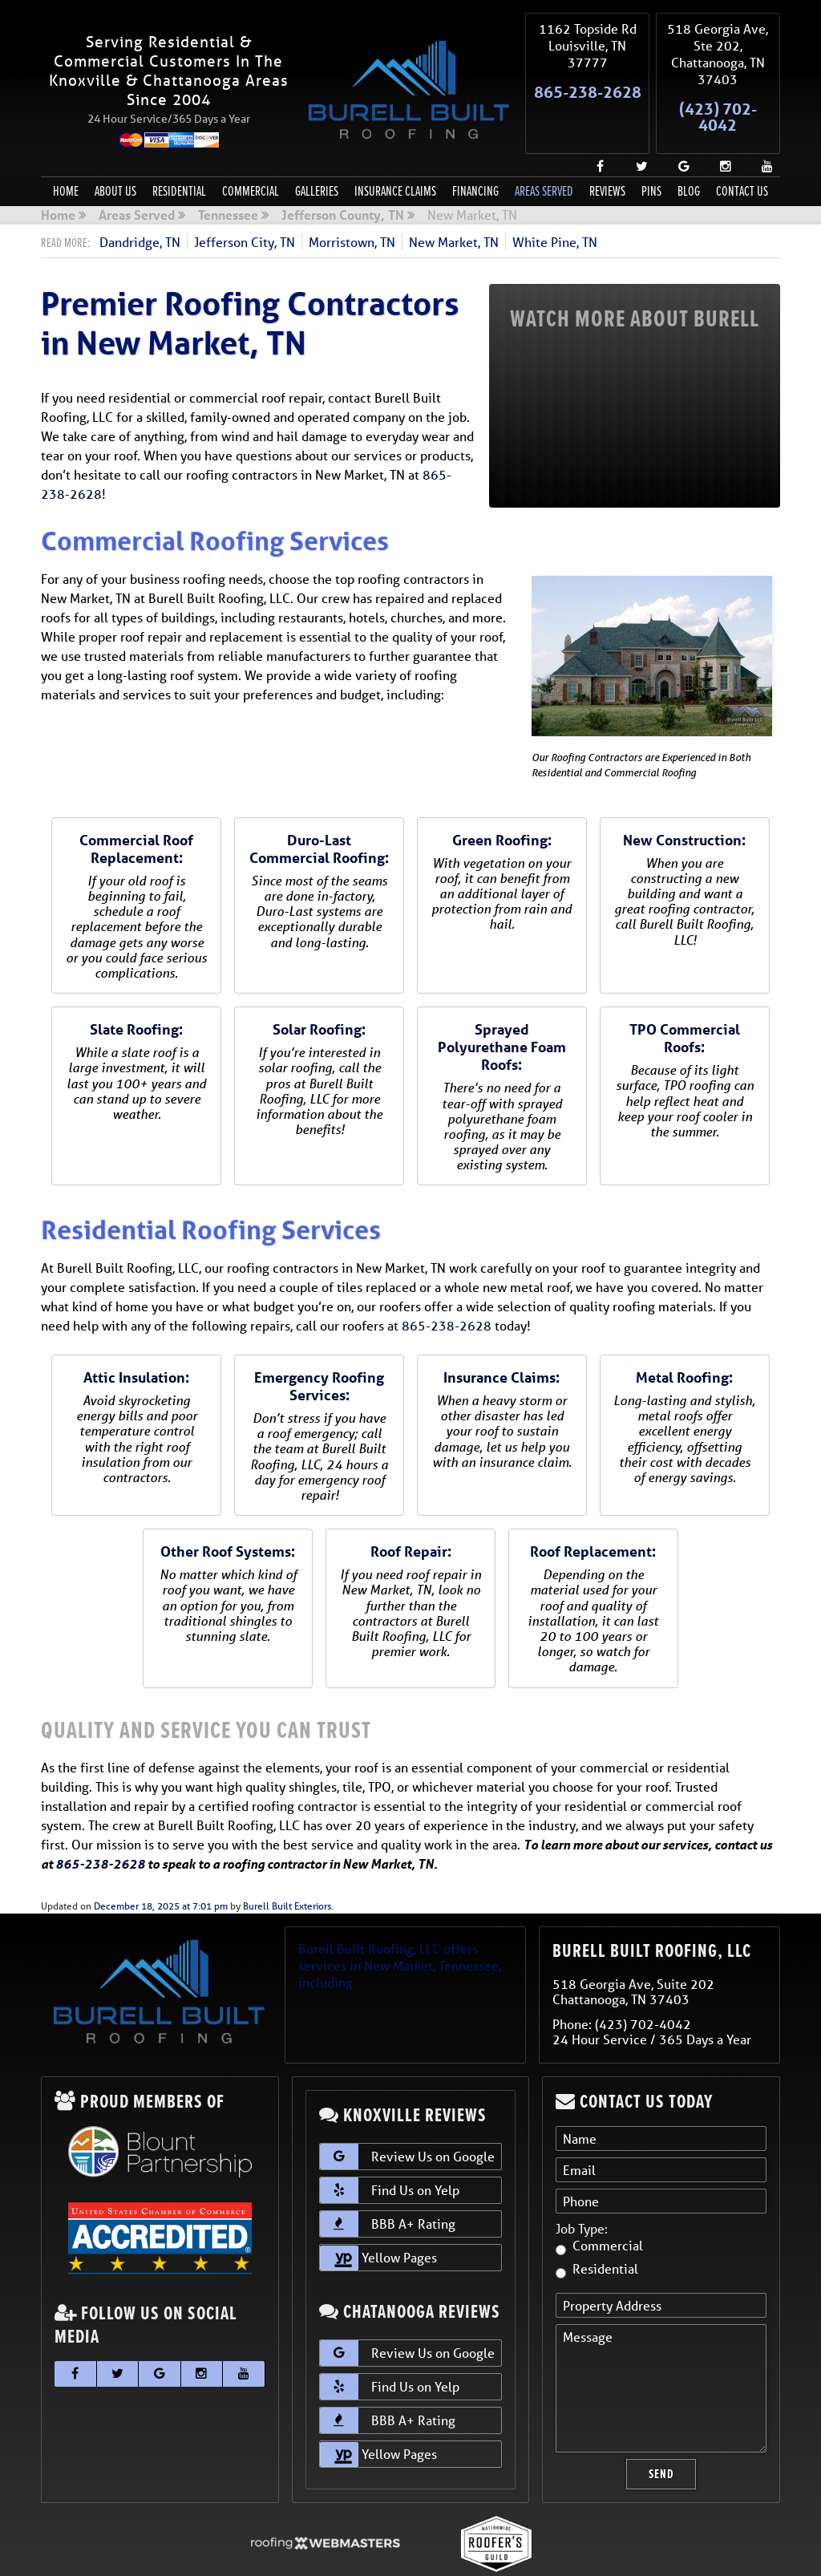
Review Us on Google (407, 2119)
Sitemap (258, 2552)
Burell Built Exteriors (287, 1868)
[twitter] (636, 123)
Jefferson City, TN (244, 203)
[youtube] (761, 123)
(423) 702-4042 (717, 97)
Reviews (607, 153)
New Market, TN (454, 203)
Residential (179, 153)
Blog (688, 153)
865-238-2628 (588, 81)
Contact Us (742, 153)
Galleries (316, 153)
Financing (475, 153)
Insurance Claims (395, 153)
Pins (651, 153)
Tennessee (228, 178)
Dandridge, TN (139, 203)
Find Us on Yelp (389, 2152)
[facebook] (594, 123)
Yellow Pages (378, 2220)
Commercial (250, 153)
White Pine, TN (554, 203)
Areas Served (544, 153)
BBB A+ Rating (387, 2186)
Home (66, 153)
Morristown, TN (352, 203)
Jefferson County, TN (342, 178)
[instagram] (719, 123)
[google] (677, 123)
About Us (115, 153)
